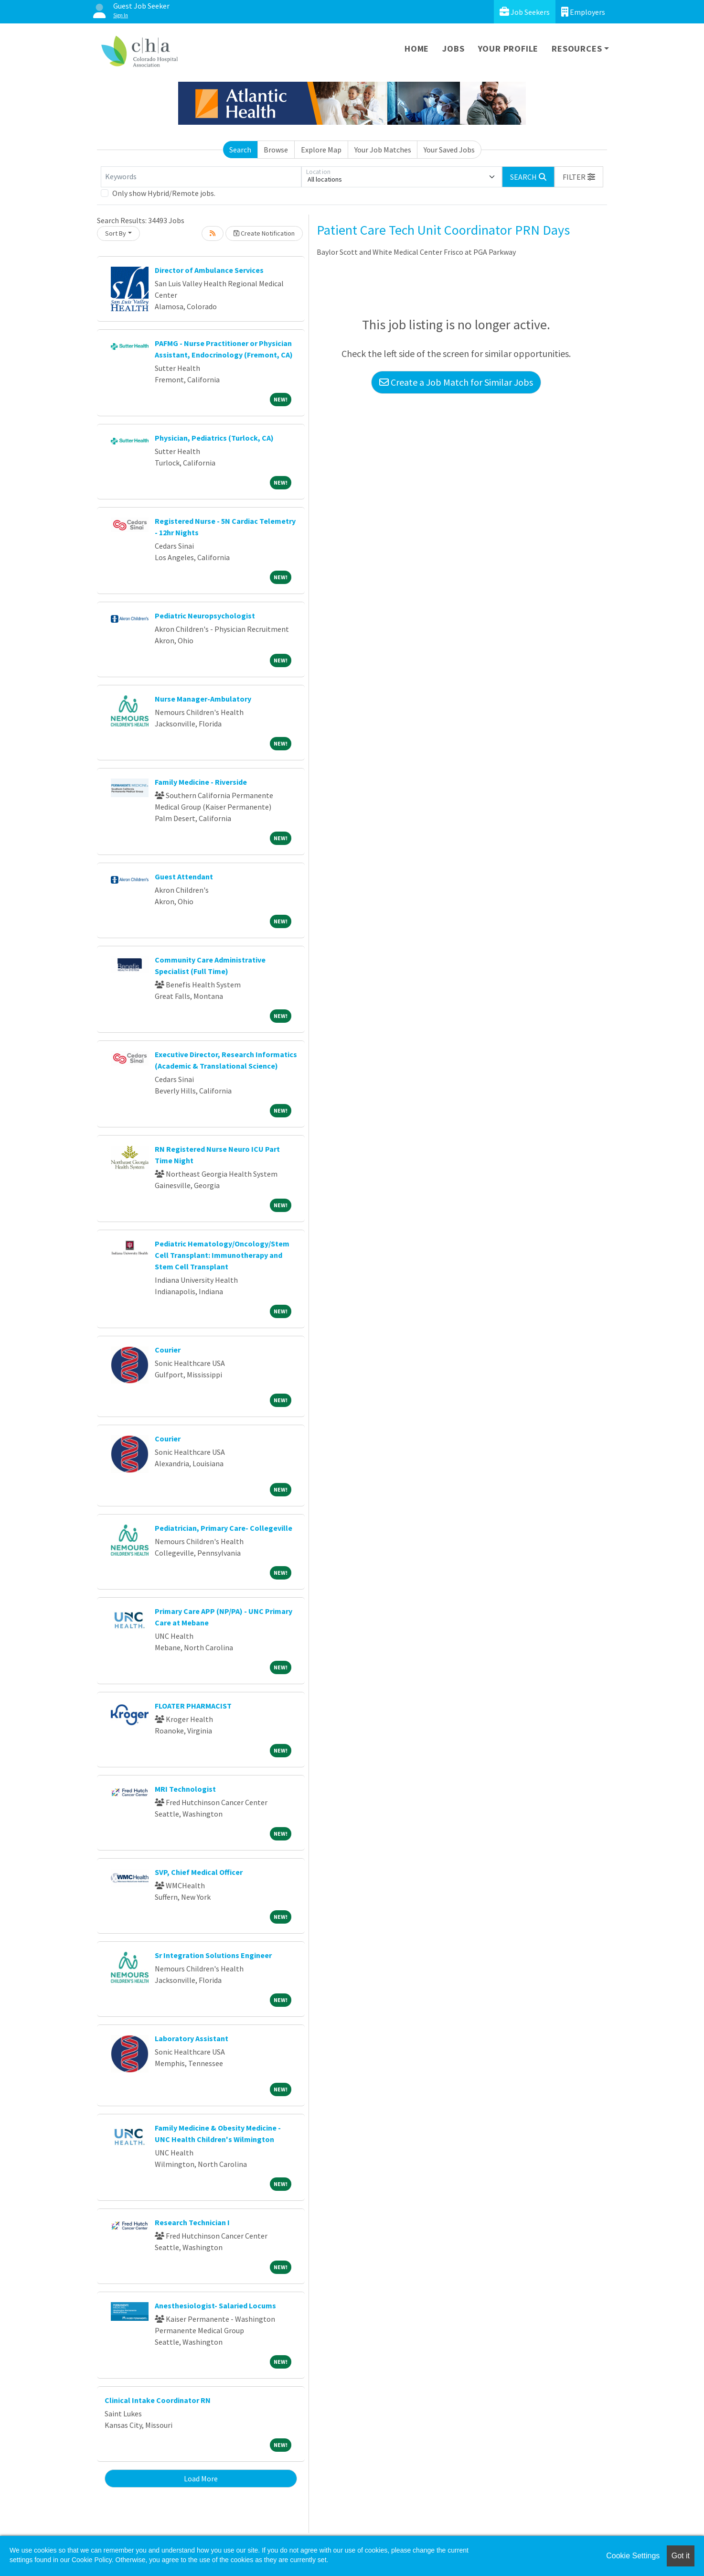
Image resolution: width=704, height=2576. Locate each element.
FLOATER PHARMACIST (193, 1705)
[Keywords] (201, 176)
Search (240, 149)
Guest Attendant (184, 876)
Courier (168, 1349)
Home (417, 48)
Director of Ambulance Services (209, 270)
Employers (583, 12)
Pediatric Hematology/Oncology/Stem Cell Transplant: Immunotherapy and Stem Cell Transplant (222, 1255)
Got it (681, 2556)
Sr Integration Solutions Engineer (213, 1955)
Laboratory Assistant (191, 2038)
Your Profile (508, 48)
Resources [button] (577, 48)
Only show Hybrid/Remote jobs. (163, 193)
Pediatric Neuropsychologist (205, 615)
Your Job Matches (382, 149)
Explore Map (321, 149)
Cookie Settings (633, 2556)
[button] (579, 176)
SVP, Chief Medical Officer (199, 1872)
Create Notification (264, 233)
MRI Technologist (185, 1789)
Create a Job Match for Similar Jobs (456, 382)
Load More (201, 2478)
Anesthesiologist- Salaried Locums (215, 2305)
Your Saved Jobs (449, 149)
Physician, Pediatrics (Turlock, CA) (214, 438)
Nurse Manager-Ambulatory (203, 699)
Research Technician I (192, 2222)
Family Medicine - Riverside (201, 782)
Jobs (453, 48)
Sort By (115, 233)
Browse (276, 149)
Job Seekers (525, 12)
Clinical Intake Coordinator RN (158, 2400)
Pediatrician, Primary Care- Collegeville (223, 1528)
